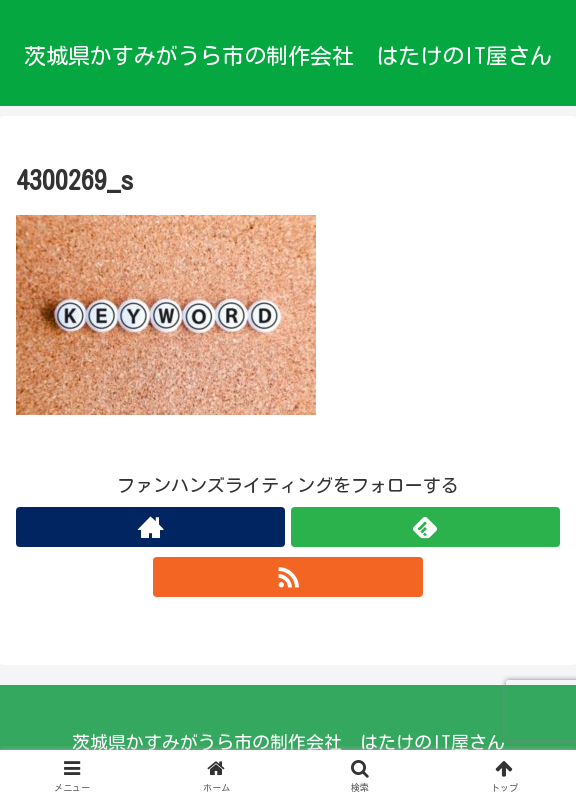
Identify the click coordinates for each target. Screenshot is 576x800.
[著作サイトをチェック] (150, 527)
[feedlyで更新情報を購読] (425, 527)
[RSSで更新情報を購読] (287, 577)
